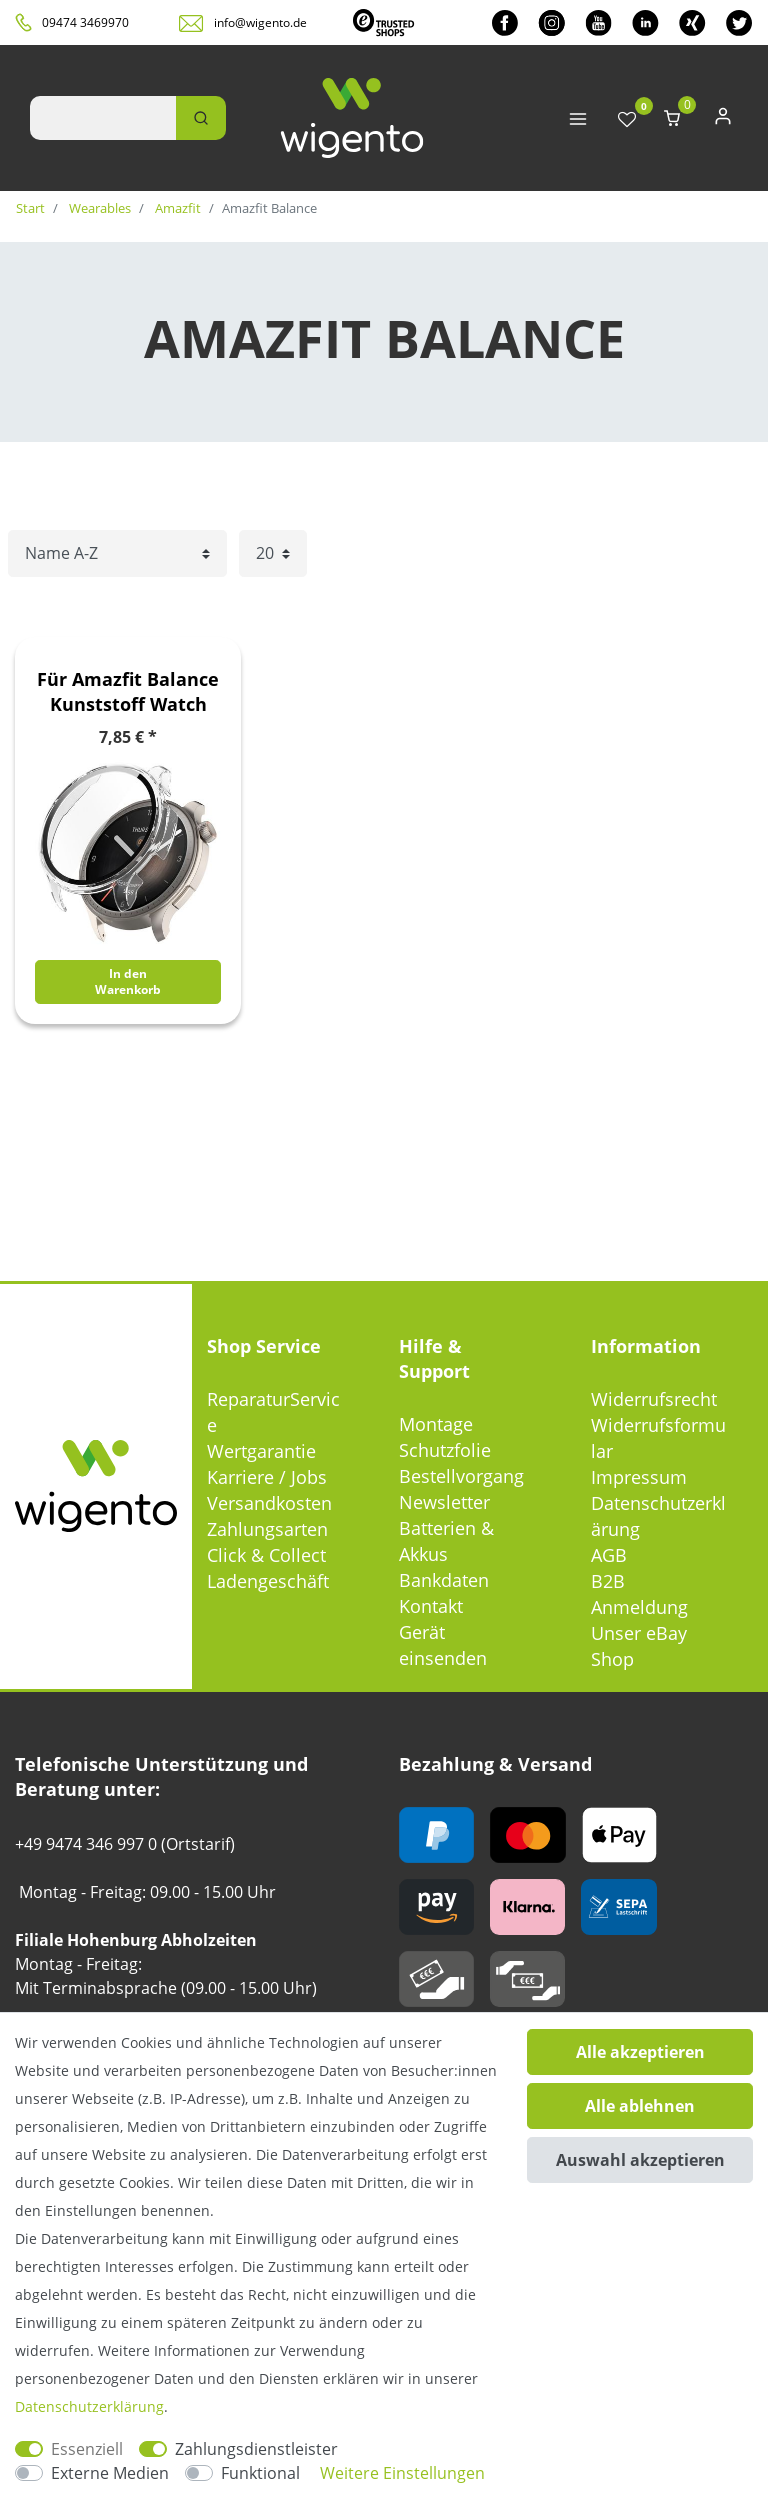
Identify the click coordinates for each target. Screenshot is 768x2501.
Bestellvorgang (461, 1476)
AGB (609, 1555)
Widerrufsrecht (654, 1399)
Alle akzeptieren (640, 2052)
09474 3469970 (85, 22)
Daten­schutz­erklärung (89, 2406)
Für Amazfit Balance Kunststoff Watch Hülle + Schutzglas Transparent (128, 692)
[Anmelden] (723, 120)
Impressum (639, 1477)
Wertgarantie (261, 1451)
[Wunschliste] (627, 120)
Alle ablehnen (640, 2106)
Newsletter (444, 1502)
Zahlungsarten (267, 1529)
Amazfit (176, 208)
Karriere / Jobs (267, 1477)
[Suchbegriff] (103, 118)
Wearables (98, 208)
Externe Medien (110, 2473)
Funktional (260, 2473)
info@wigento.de (260, 22)
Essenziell (87, 2449)
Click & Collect (266, 1555)
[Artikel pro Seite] (273, 553)
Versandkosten (269, 1503)
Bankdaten (444, 1580)
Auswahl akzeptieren (640, 2160)
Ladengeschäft (268, 1581)
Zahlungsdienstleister (256, 2449)
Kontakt (431, 1606)
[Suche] (201, 118)
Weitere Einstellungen (402, 2473)
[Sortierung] (117, 553)
